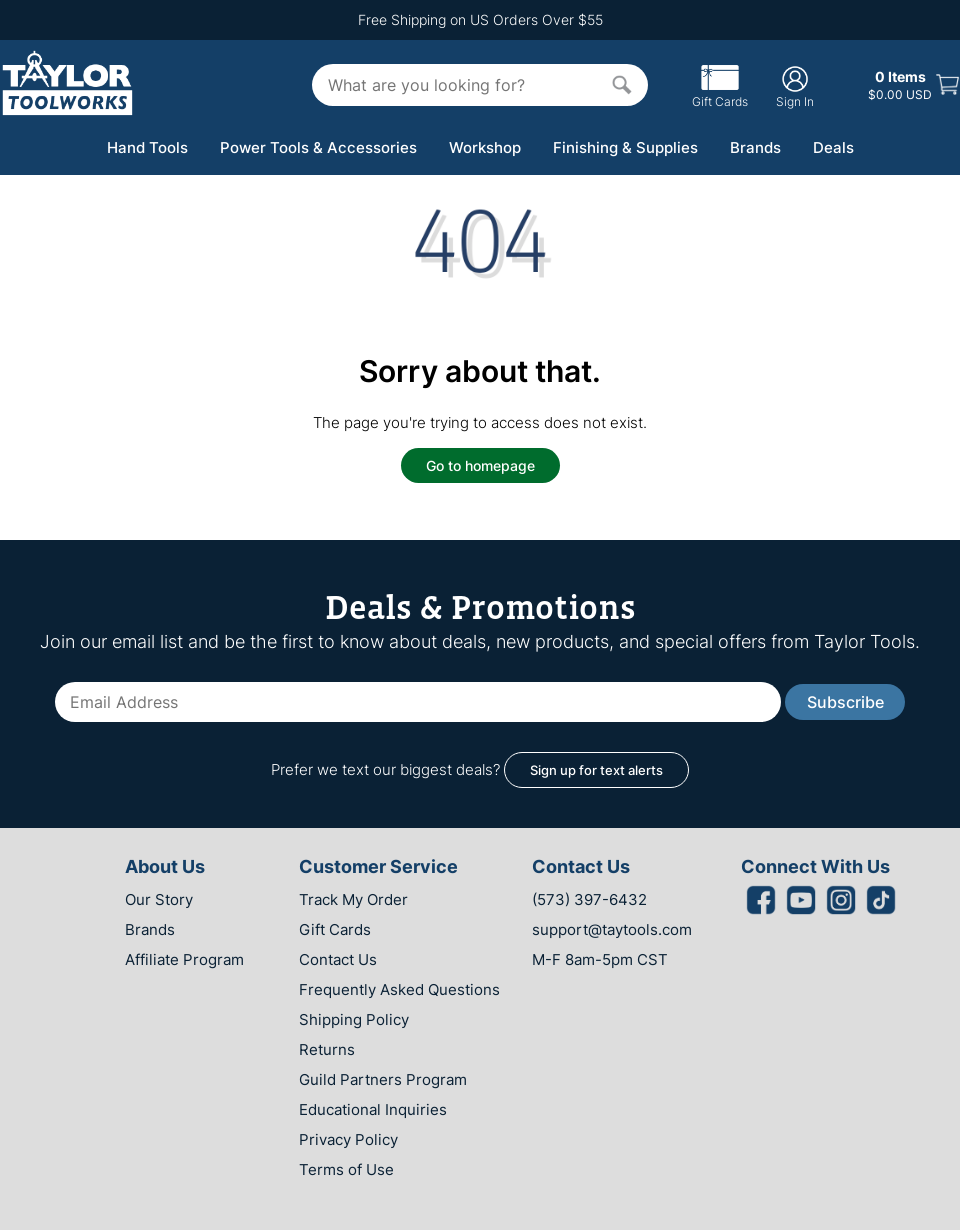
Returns (327, 1049)
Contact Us (338, 959)
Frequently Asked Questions (399, 989)
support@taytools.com (612, 929)
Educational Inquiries (373, 1109)
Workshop (485, 147)
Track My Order (353, 899)
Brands (755, 147)
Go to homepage (480, 465)
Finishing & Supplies (625, 147)
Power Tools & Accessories (318, 147)
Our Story (159, 899)
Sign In (795, 86)
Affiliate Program (184, 959)
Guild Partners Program (383, 1079)
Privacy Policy (348, 1139)
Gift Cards (720, 94)
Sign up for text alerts (596, 770)
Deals (833, 147)
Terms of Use (346, 1169)
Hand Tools (147, 147)
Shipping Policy (354, 1019)
